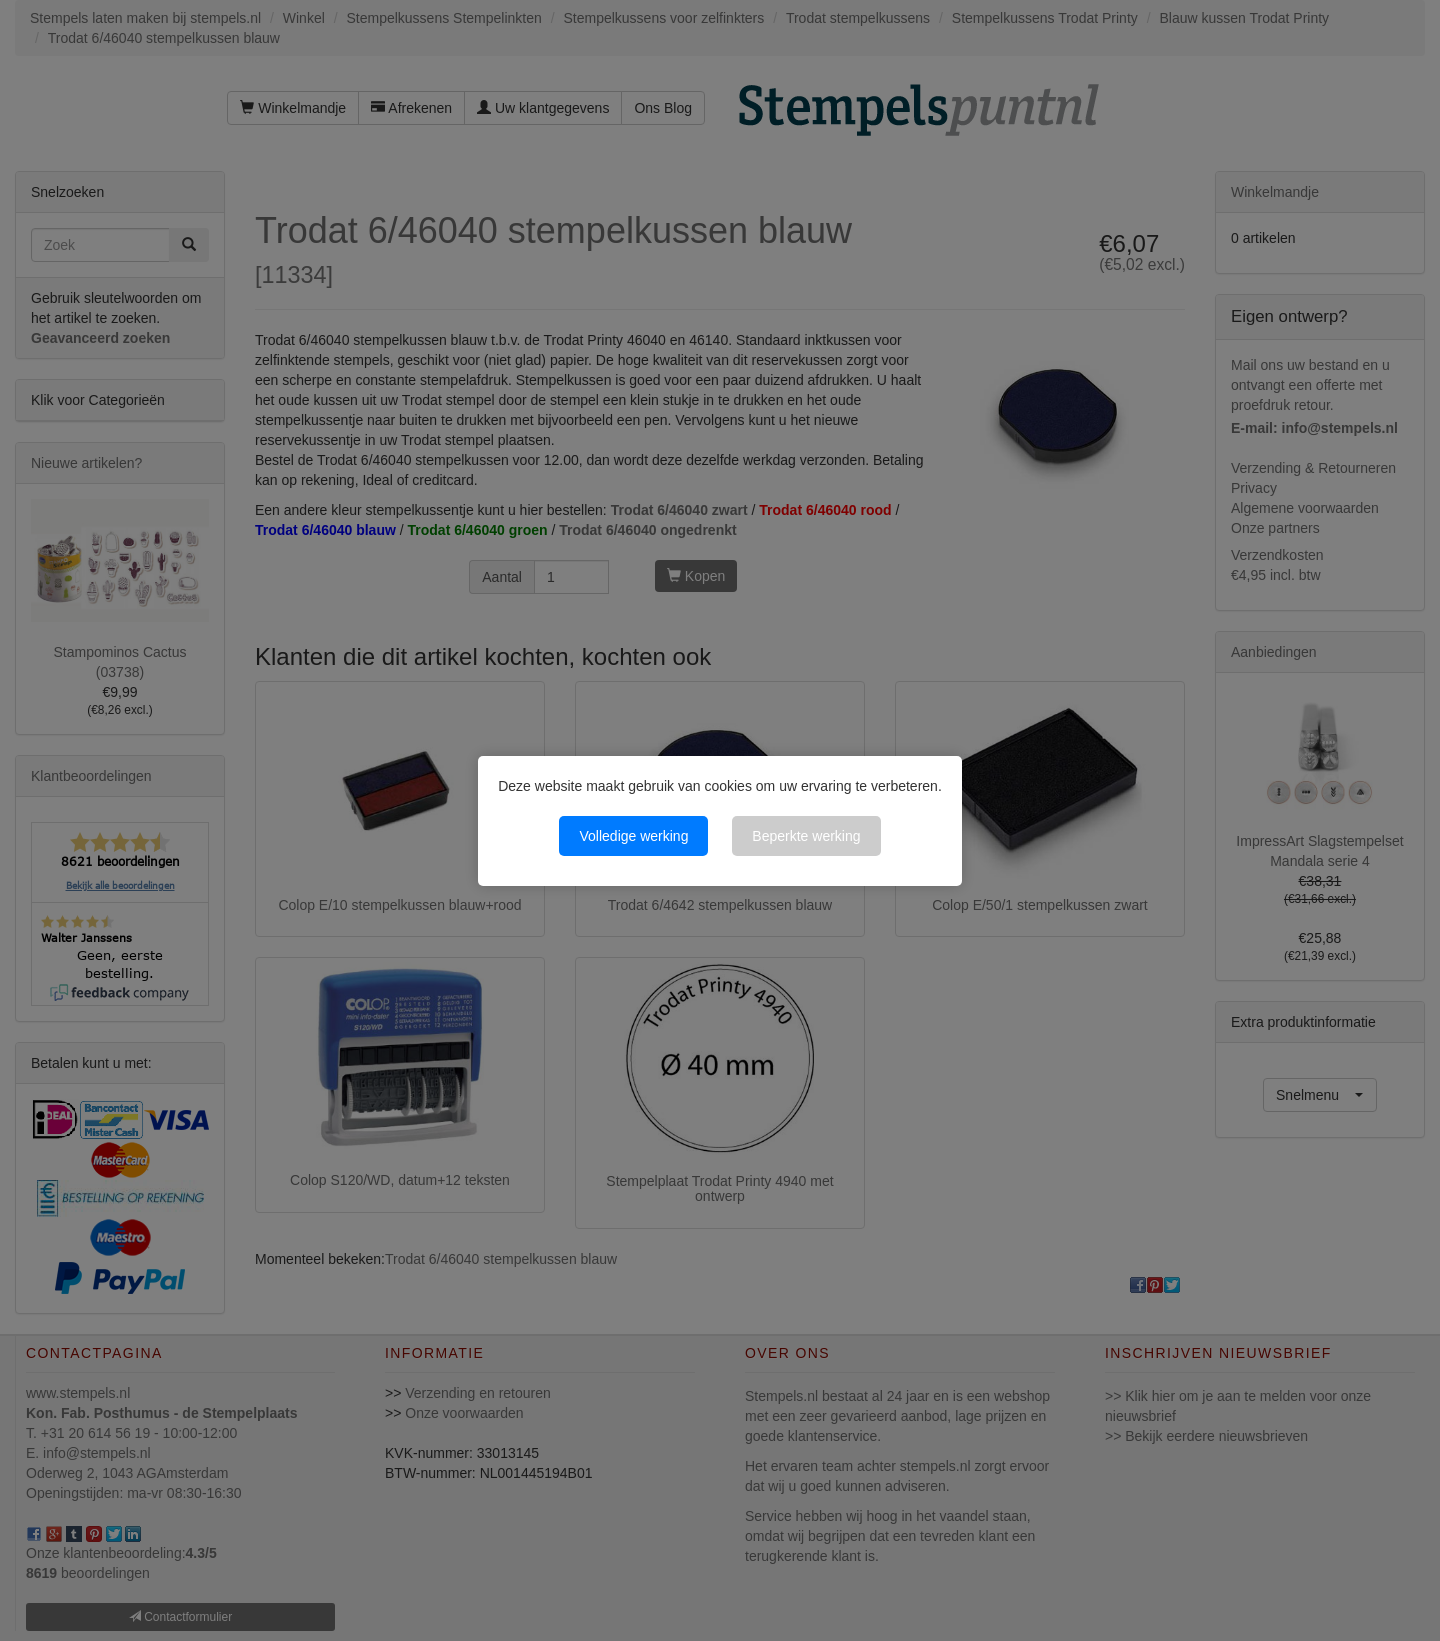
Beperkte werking (806, 836)
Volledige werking (633, 836)
